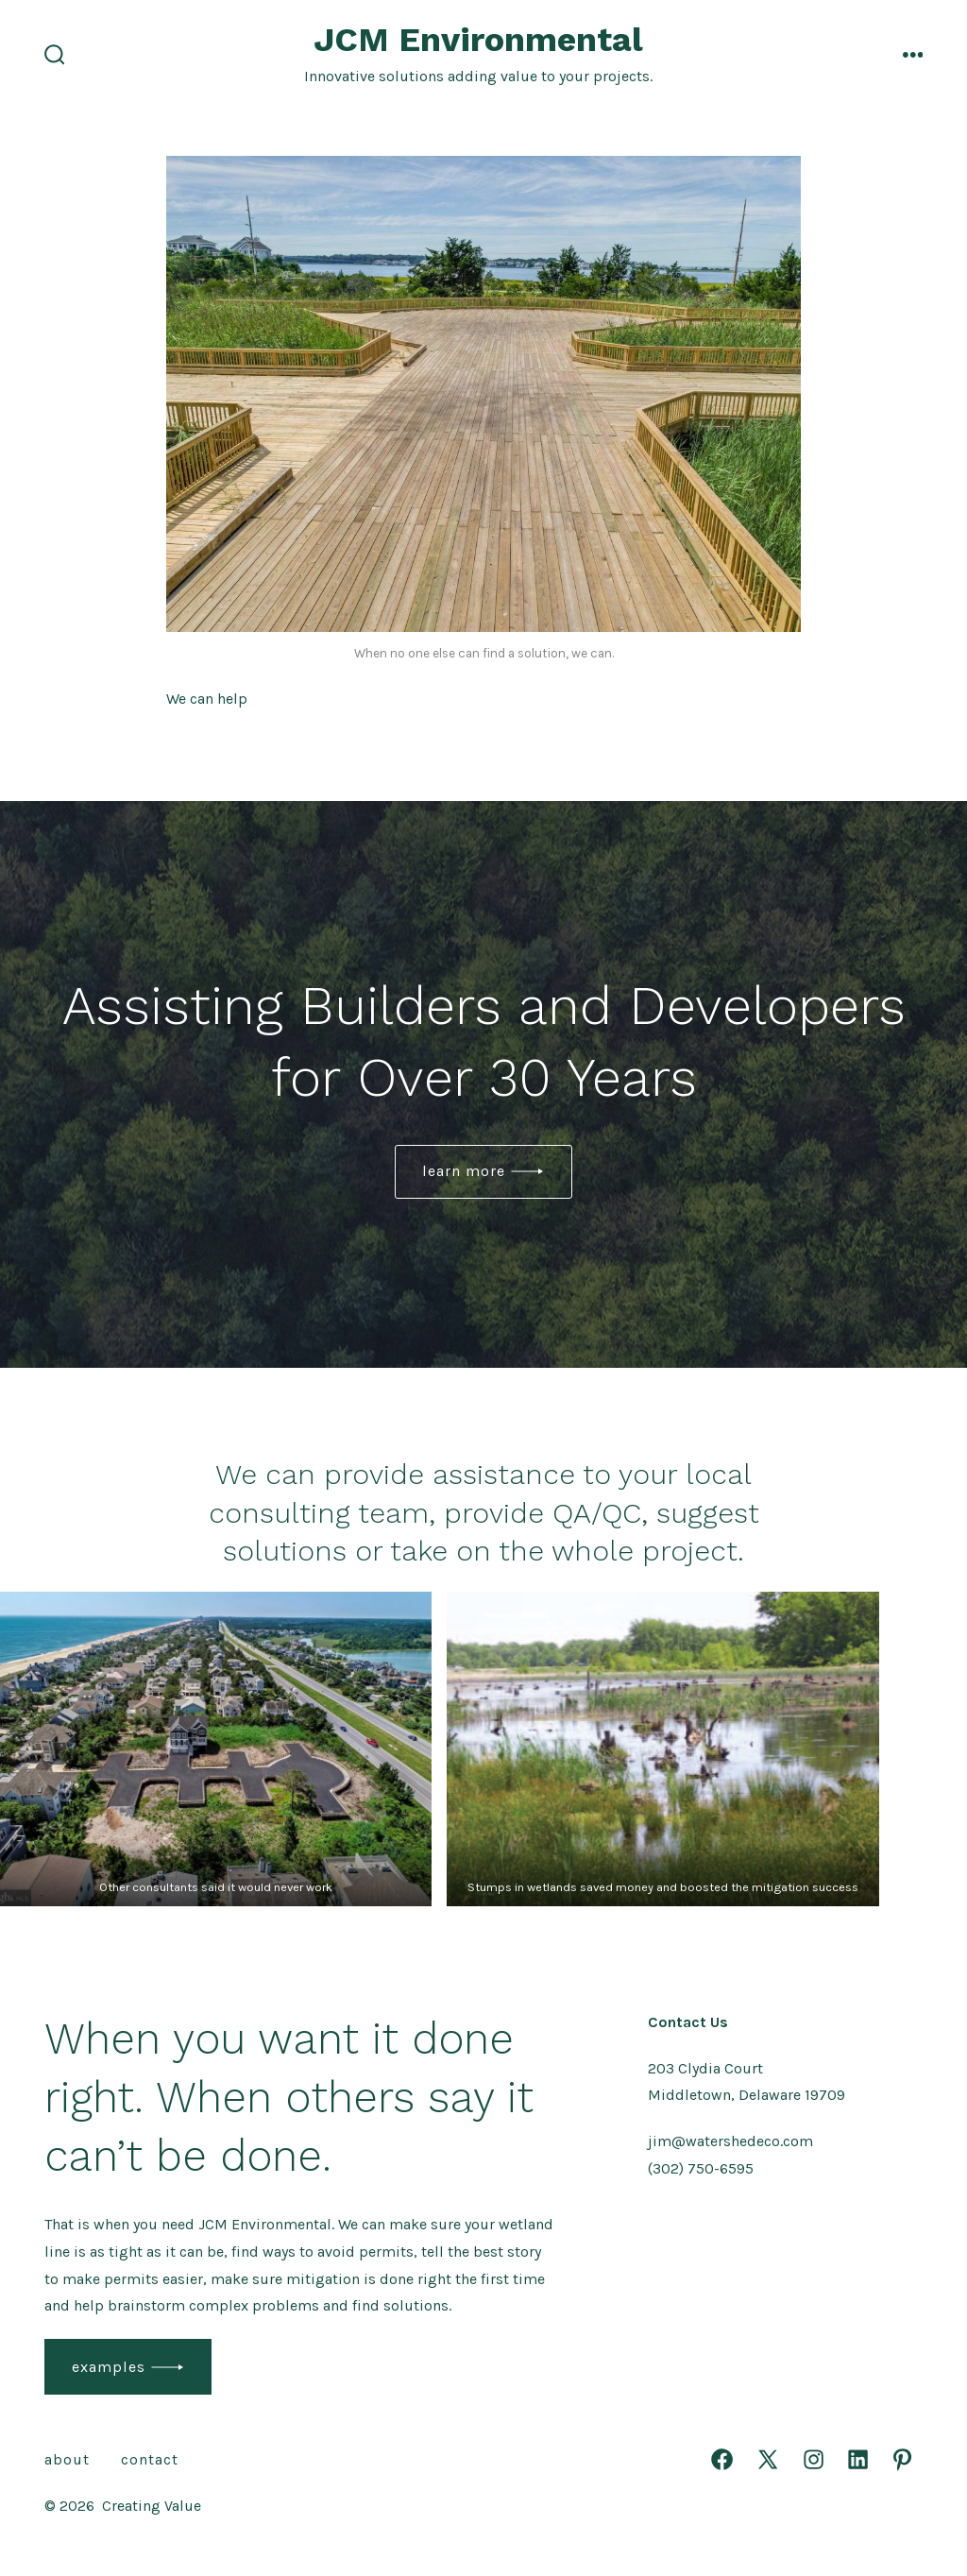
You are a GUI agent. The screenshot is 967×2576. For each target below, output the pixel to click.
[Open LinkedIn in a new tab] (858, 2459)
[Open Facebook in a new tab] (722, 2459)
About (67, 2459)
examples (108, 2367)
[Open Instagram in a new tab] (813, 2459)
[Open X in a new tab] (767, 2459)
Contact (149, 2459)
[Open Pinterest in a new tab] (902, 2459)
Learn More (463, 1171)
